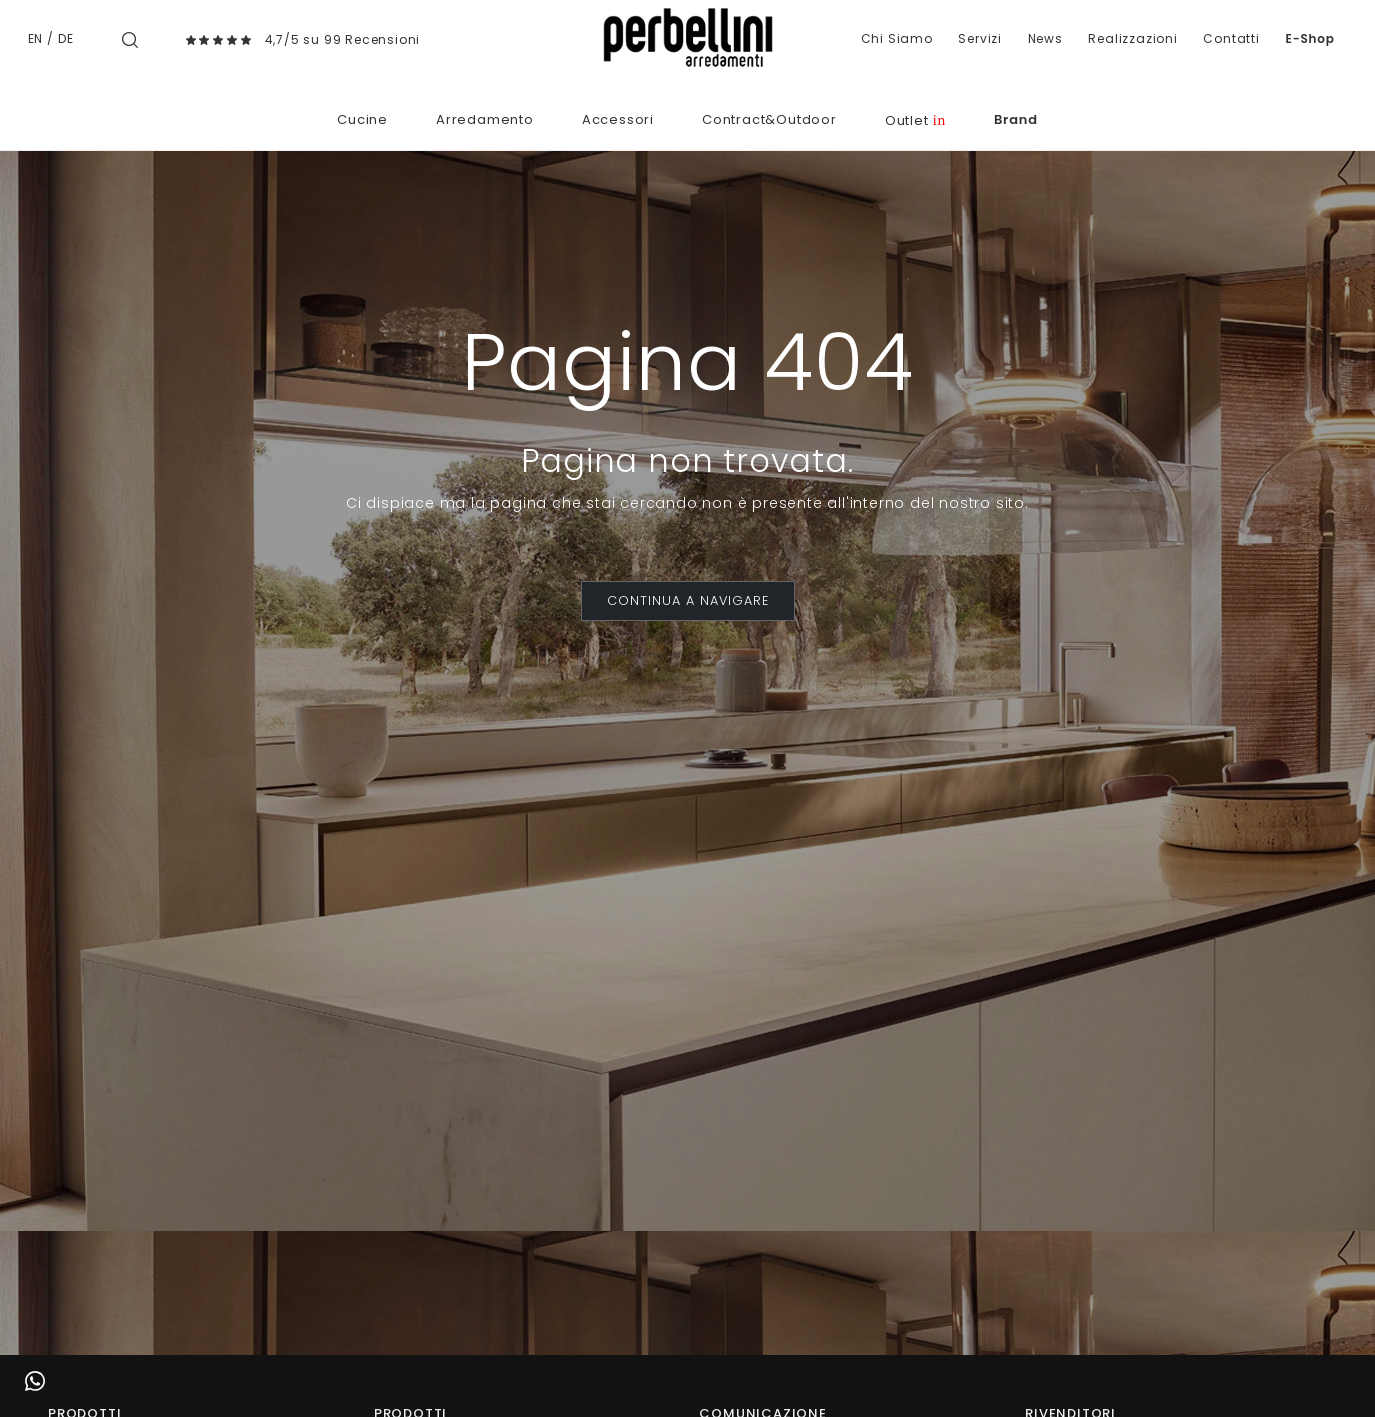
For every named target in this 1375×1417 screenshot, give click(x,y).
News (1045, 38)
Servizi (980, 38)
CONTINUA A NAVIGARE (688, 600)
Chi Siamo (897, 38)
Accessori (618, 119)
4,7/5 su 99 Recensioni (343, 39)
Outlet (915, 120)
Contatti (1231, 38)
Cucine (362, 119)
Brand (1016, 119)
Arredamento (485, 119)
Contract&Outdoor (769, 119)
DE (66, 38)
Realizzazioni (1132, 38)
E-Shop (1309, 38)
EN (36, 38)
